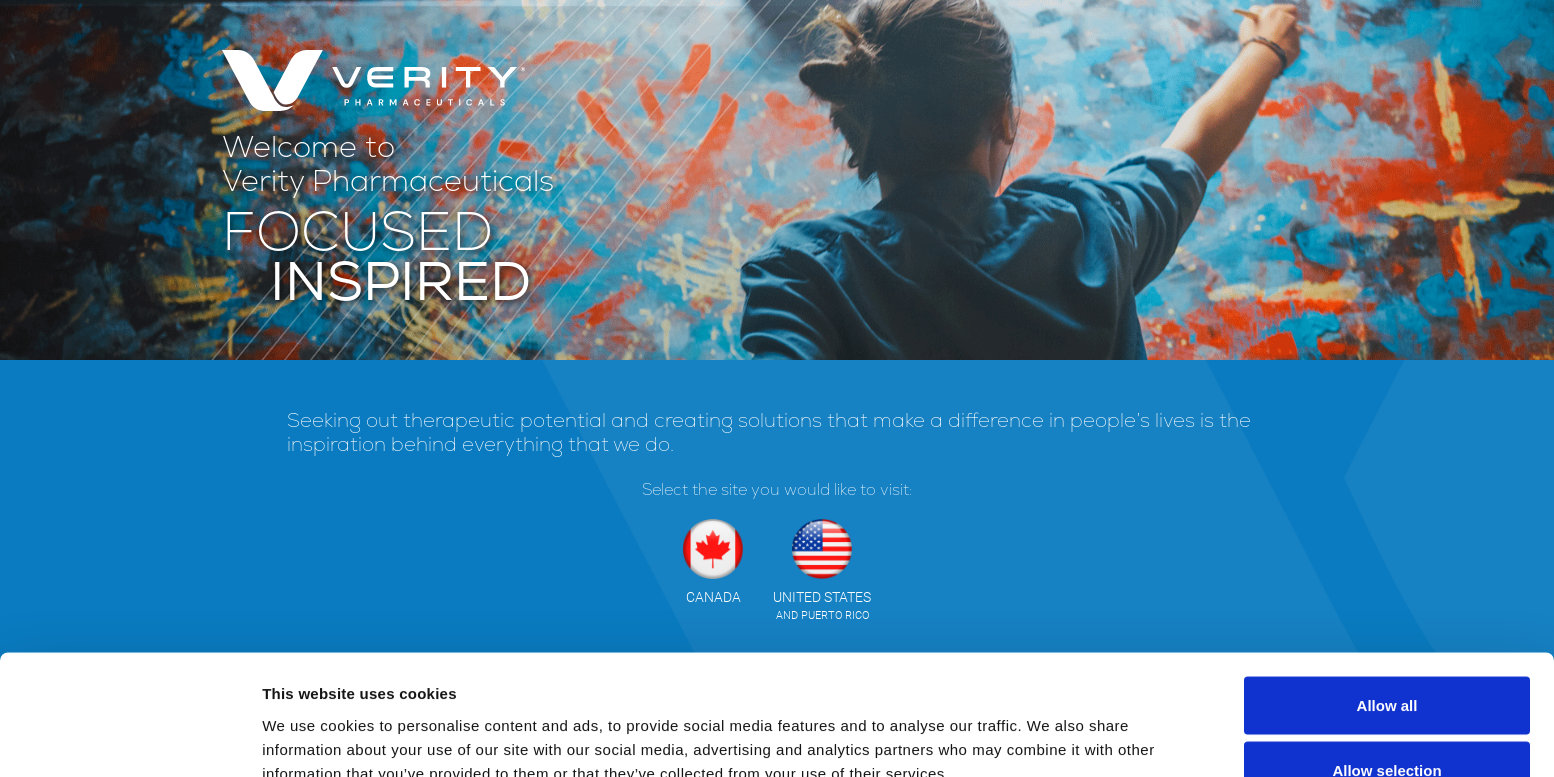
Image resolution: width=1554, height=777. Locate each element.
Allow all (1387, 592)
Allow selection (1386, 658)
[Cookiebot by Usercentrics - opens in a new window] (129, 738)
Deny (1387, 723)
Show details (1049, 725)
